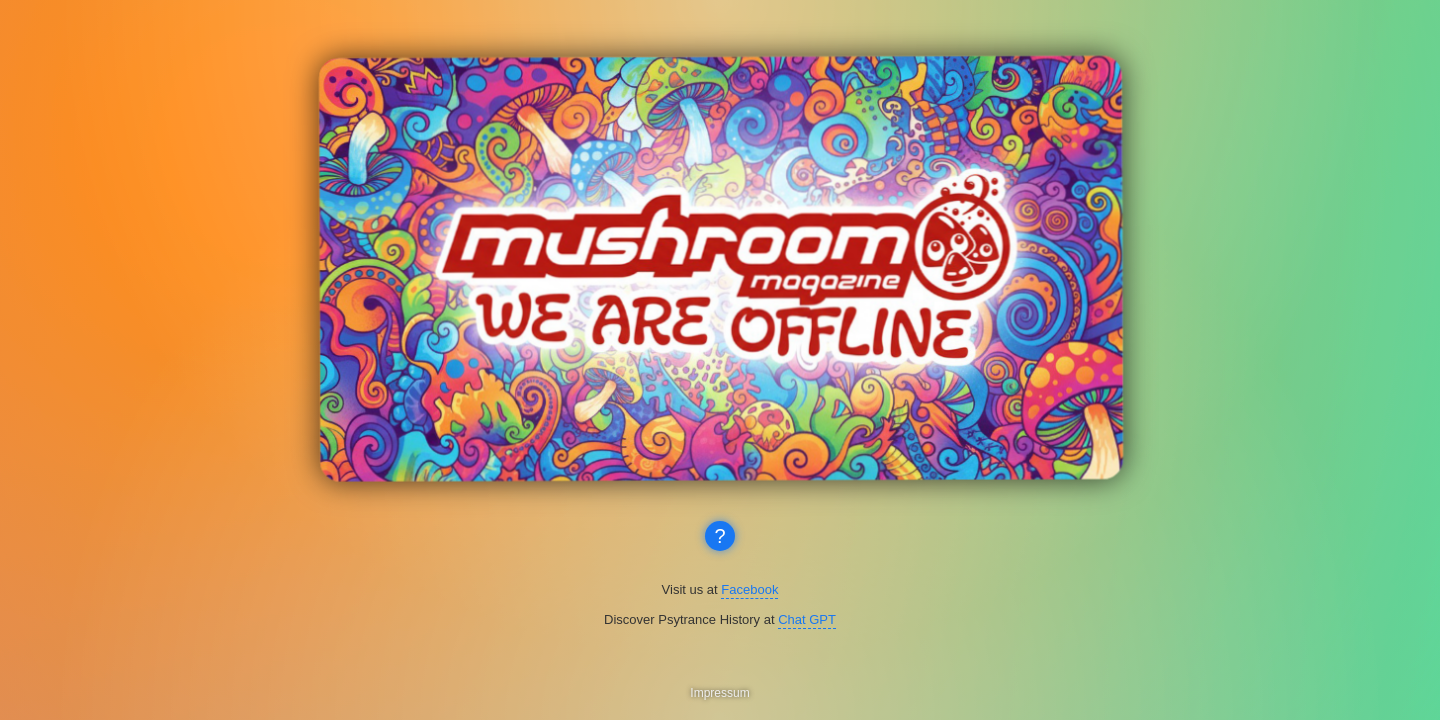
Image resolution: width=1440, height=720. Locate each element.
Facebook (749, 589)
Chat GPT (807, 619)
